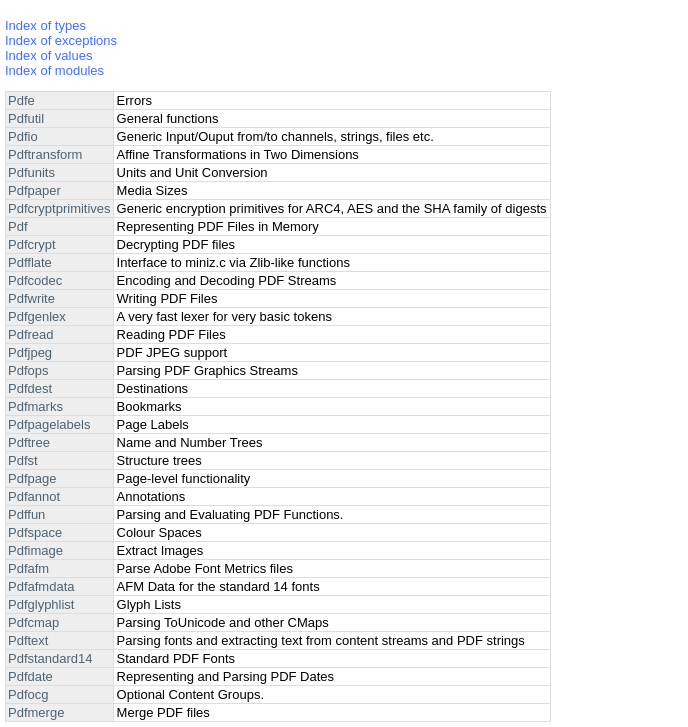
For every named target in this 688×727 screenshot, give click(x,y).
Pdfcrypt (32, 244)
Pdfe (21, 100)
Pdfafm (28, 568)
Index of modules (54, 70)
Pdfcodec (35, 280)
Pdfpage (32, 478)
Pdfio (23, 136)
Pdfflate (30, 262)
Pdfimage (35, 550)
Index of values (48, 55)
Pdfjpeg (30, 352)
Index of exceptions (61, 40)
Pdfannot (34, 496)
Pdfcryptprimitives (59, 208)
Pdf (18, 226)
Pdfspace (35, 532)
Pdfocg (28, 694)
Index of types (45, 25)
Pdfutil (26, 118)
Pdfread (31, 334)
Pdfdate (30, 676)
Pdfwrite (31, 298)
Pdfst (23, 460)
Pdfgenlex (37, 316)
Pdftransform (45, 154)
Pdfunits (31, 172)
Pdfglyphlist (41, 604)
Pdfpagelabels (49, 424)
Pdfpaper (34, 190)
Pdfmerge (36, 712)
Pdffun (26, 514)
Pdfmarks (35, 406)
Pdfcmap (33, 622)
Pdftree (29, 442)
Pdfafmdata (41, 586)
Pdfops (28, 370)
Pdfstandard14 (50, 658)
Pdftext (28, 640)
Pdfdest (30, 388)
